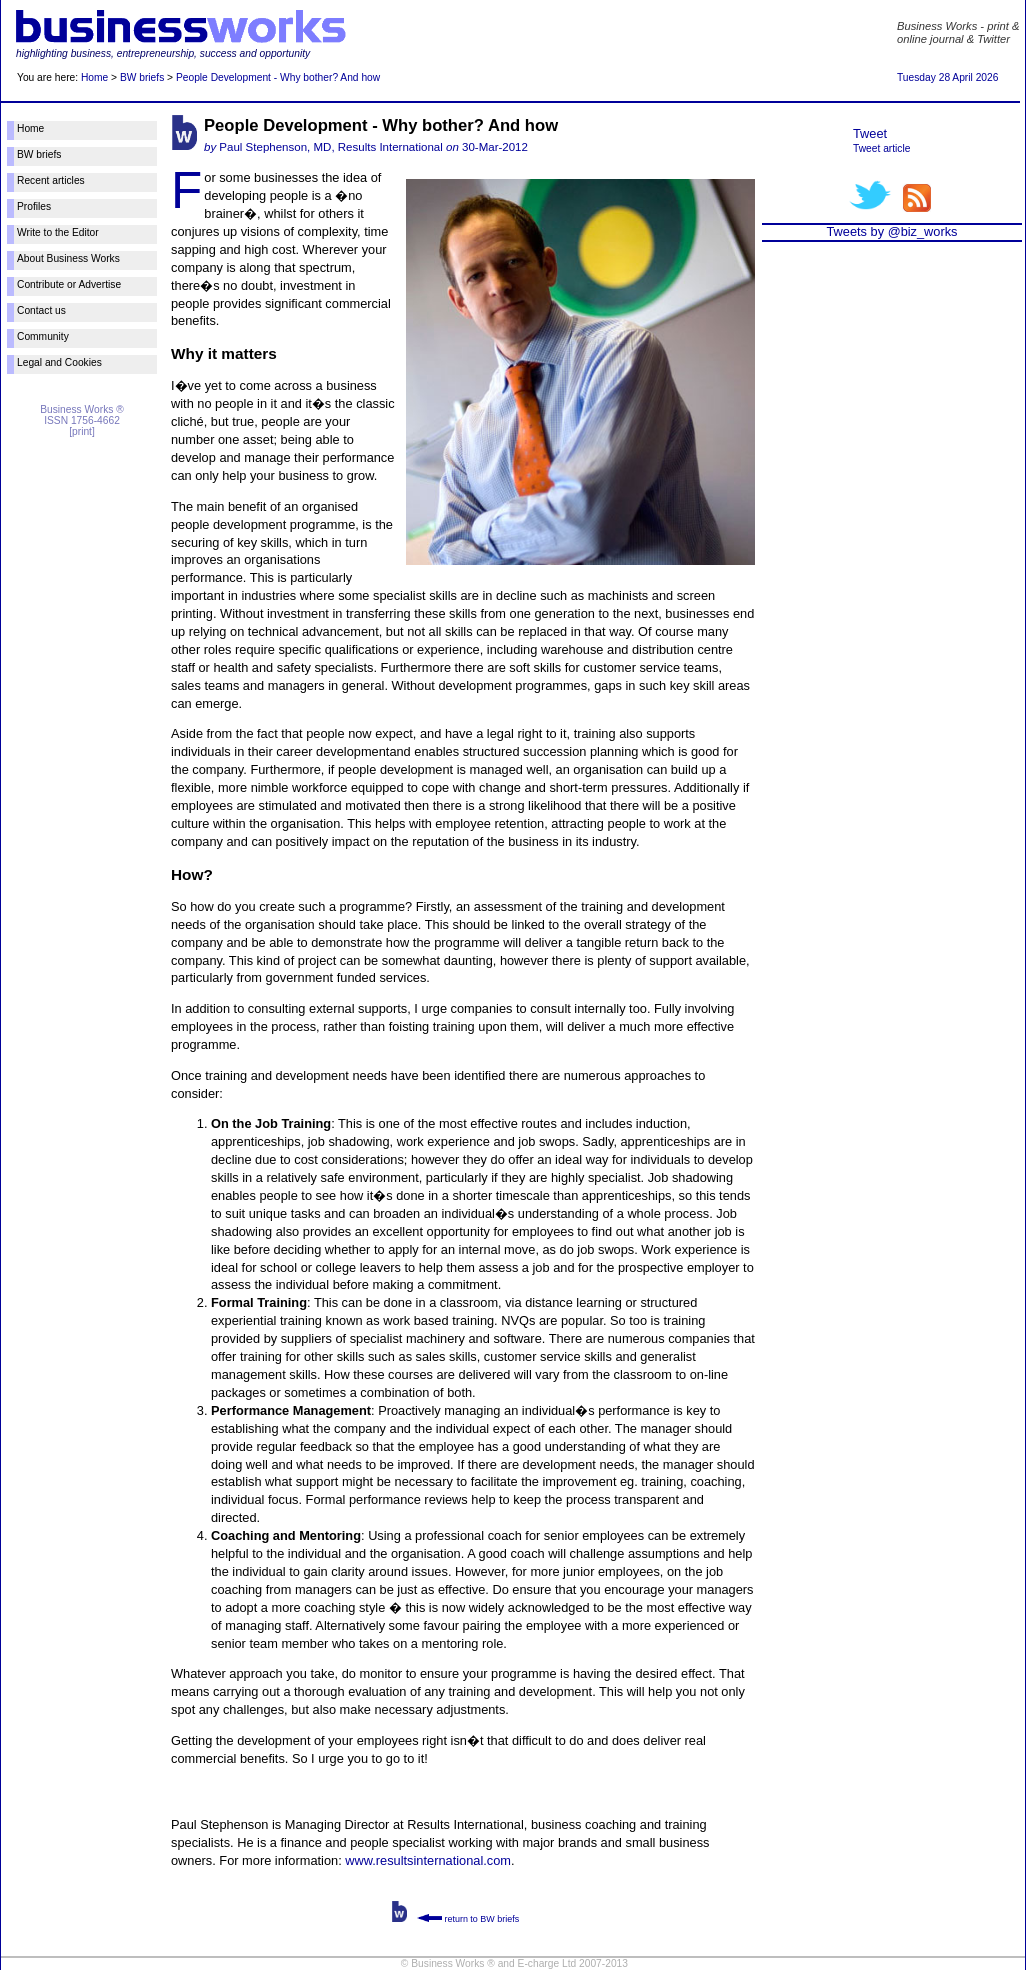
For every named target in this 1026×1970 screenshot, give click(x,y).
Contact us (41, 310)
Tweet (870, 133)
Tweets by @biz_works (891, 231)
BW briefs (142, 77)
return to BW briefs (468, 1919)
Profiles (34, 206)
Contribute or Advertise (69, 284)
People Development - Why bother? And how (278, 77)
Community (43, 336)
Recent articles (51, 180)
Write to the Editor (58, 232)
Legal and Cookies (59, 362)
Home (94, 77)
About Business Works (68, 258)
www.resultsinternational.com (428, 1860)
